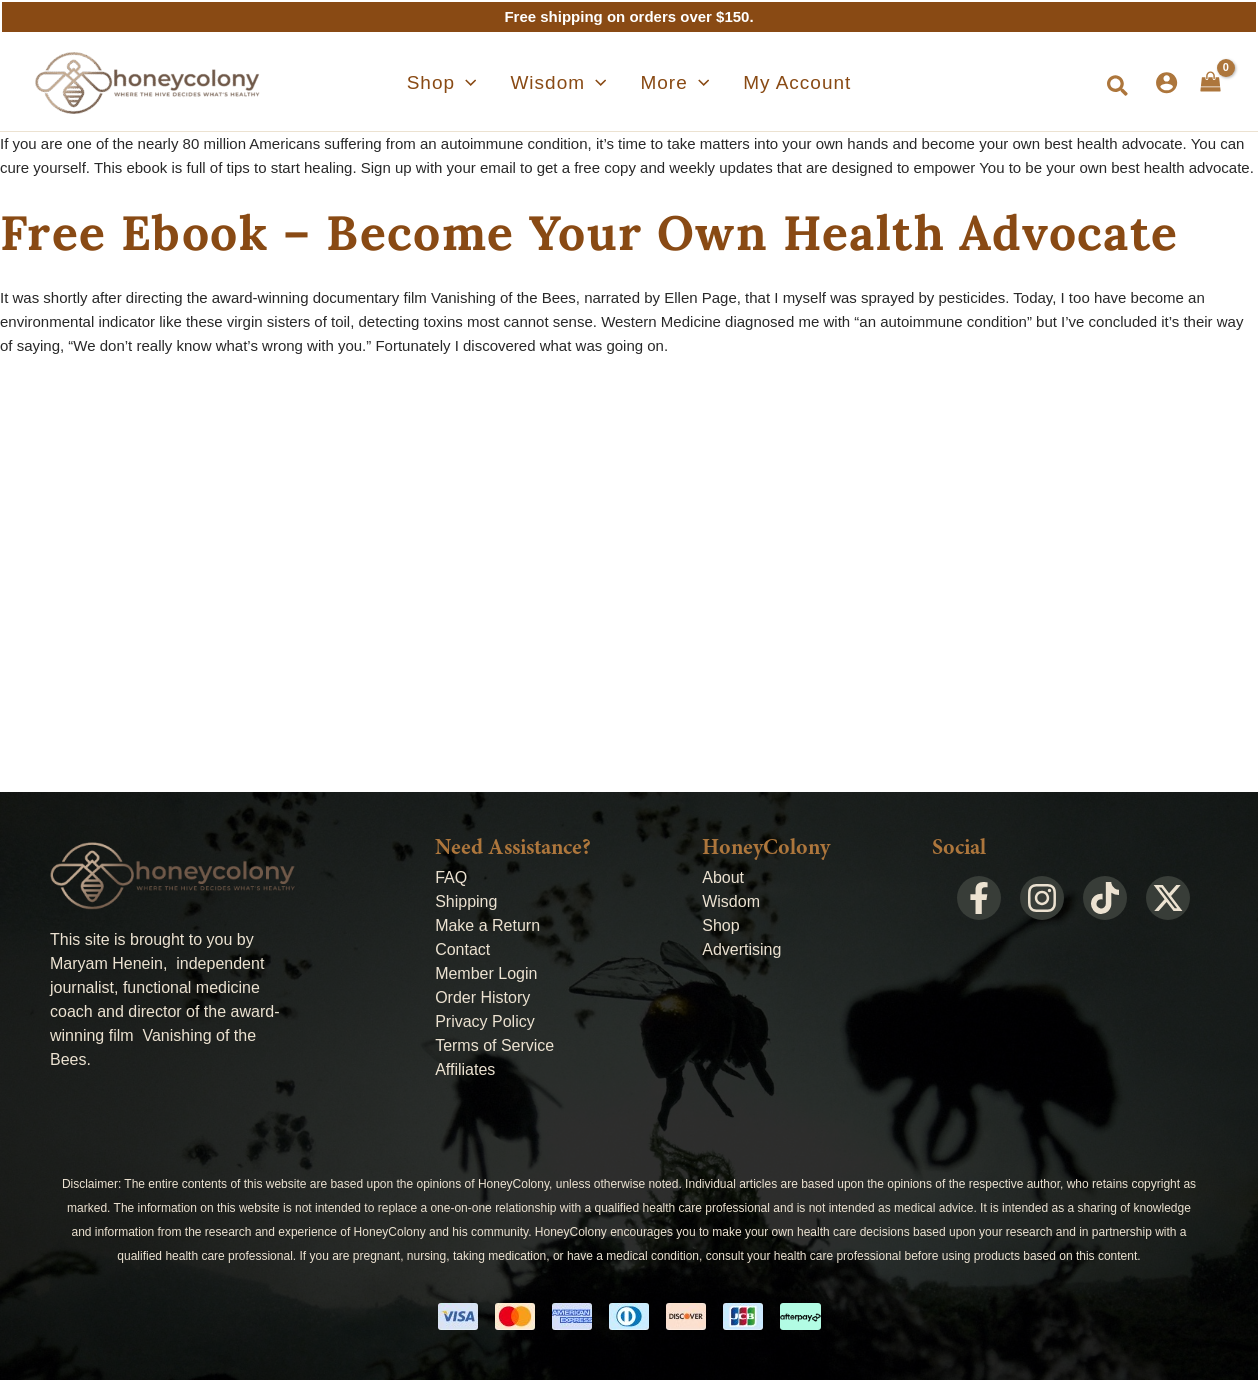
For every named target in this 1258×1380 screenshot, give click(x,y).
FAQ (451, 877)
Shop (720, 925)
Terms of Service (494, 1045)
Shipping (466, 901)
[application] (492, 83)
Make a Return (487, 925)
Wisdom (731, 901)
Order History (482, 997)
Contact (462, 949)
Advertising (741, 949)
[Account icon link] (1166, 82)
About (723, 877)
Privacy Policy (485, 1021)
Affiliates (465, 1069)
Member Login (486, 973)
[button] (1118, 87)
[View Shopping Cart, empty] (1210, 82)
